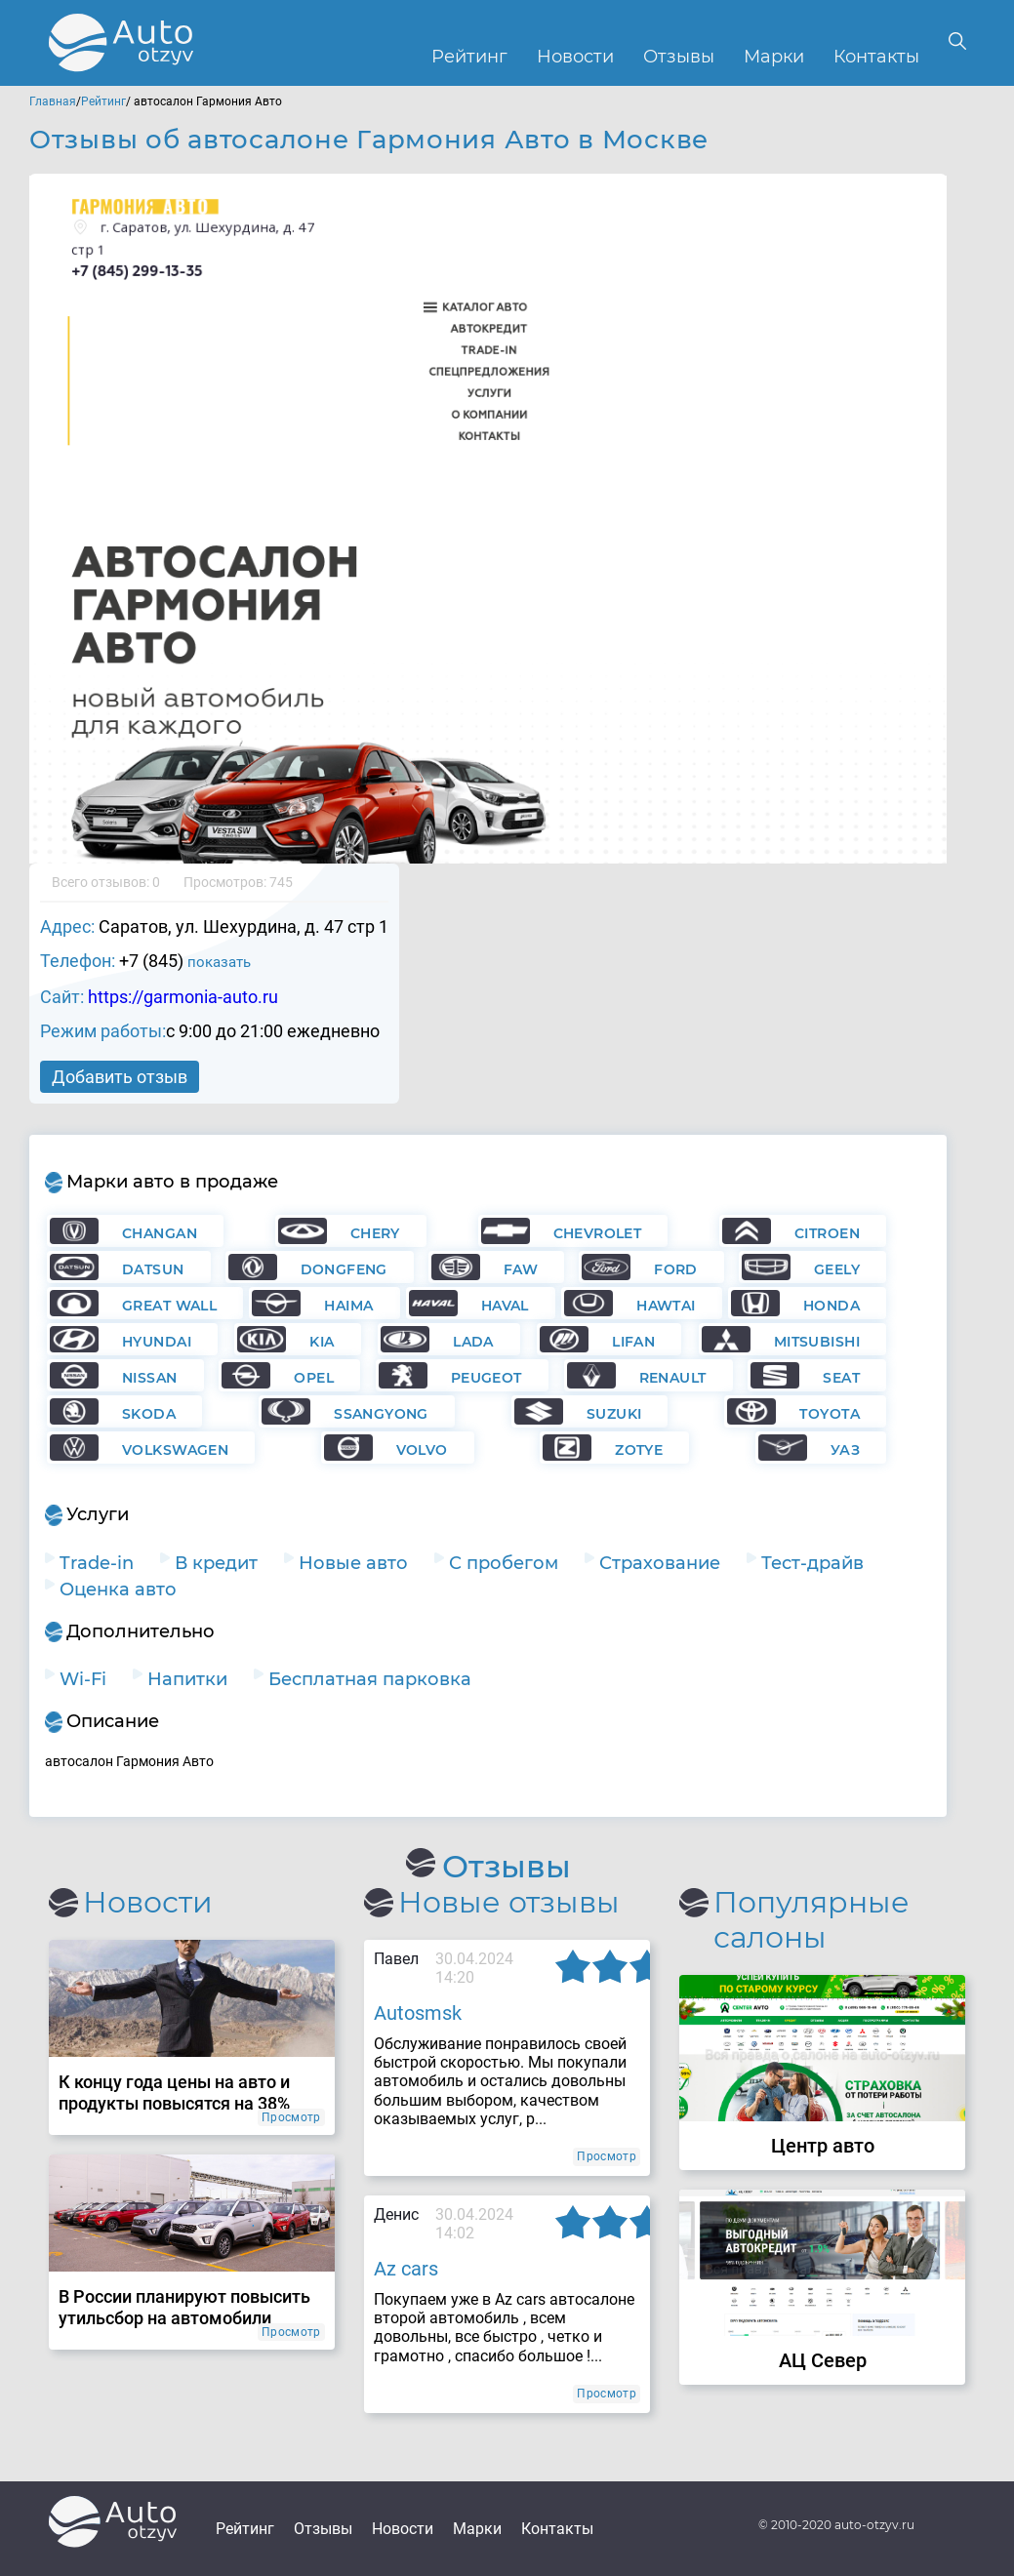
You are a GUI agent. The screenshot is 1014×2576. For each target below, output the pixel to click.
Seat (841, 1378)
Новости (575, 57)
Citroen (827, 1233)
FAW (521, 1269)
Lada (473, 1341)
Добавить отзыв (119, 1077)
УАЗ (845, 1450)
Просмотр (291, 2117)
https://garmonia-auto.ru (183, 996)
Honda (831, 1305)
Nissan (150, 1378)
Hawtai (666, 1305)
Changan (159, 1233)
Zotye (639, 1450)
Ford (676, 1269)
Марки (774, 57)
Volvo (422, 1450)
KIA (321, 1341)
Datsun (153, 1269)
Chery (375, 1233)
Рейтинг (469, 57)
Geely (837, 1269)
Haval (505, 1305)
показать (219, 962)
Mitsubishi (817, 1341)
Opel (314, 1378)
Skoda (149, 1414)
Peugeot (486, 1378)
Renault (673, 1378)
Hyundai (156, 1341)
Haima (348, 1305)
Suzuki (614, 1414)
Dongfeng (344, 1269)
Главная (52, 101)
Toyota (829, 1414)
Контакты (876, 57)
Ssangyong (381, 1414)
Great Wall (169, 1305)
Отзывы (678, 57)
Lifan (633, 1341)
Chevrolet (597, 1233)
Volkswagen (175, 1450)
